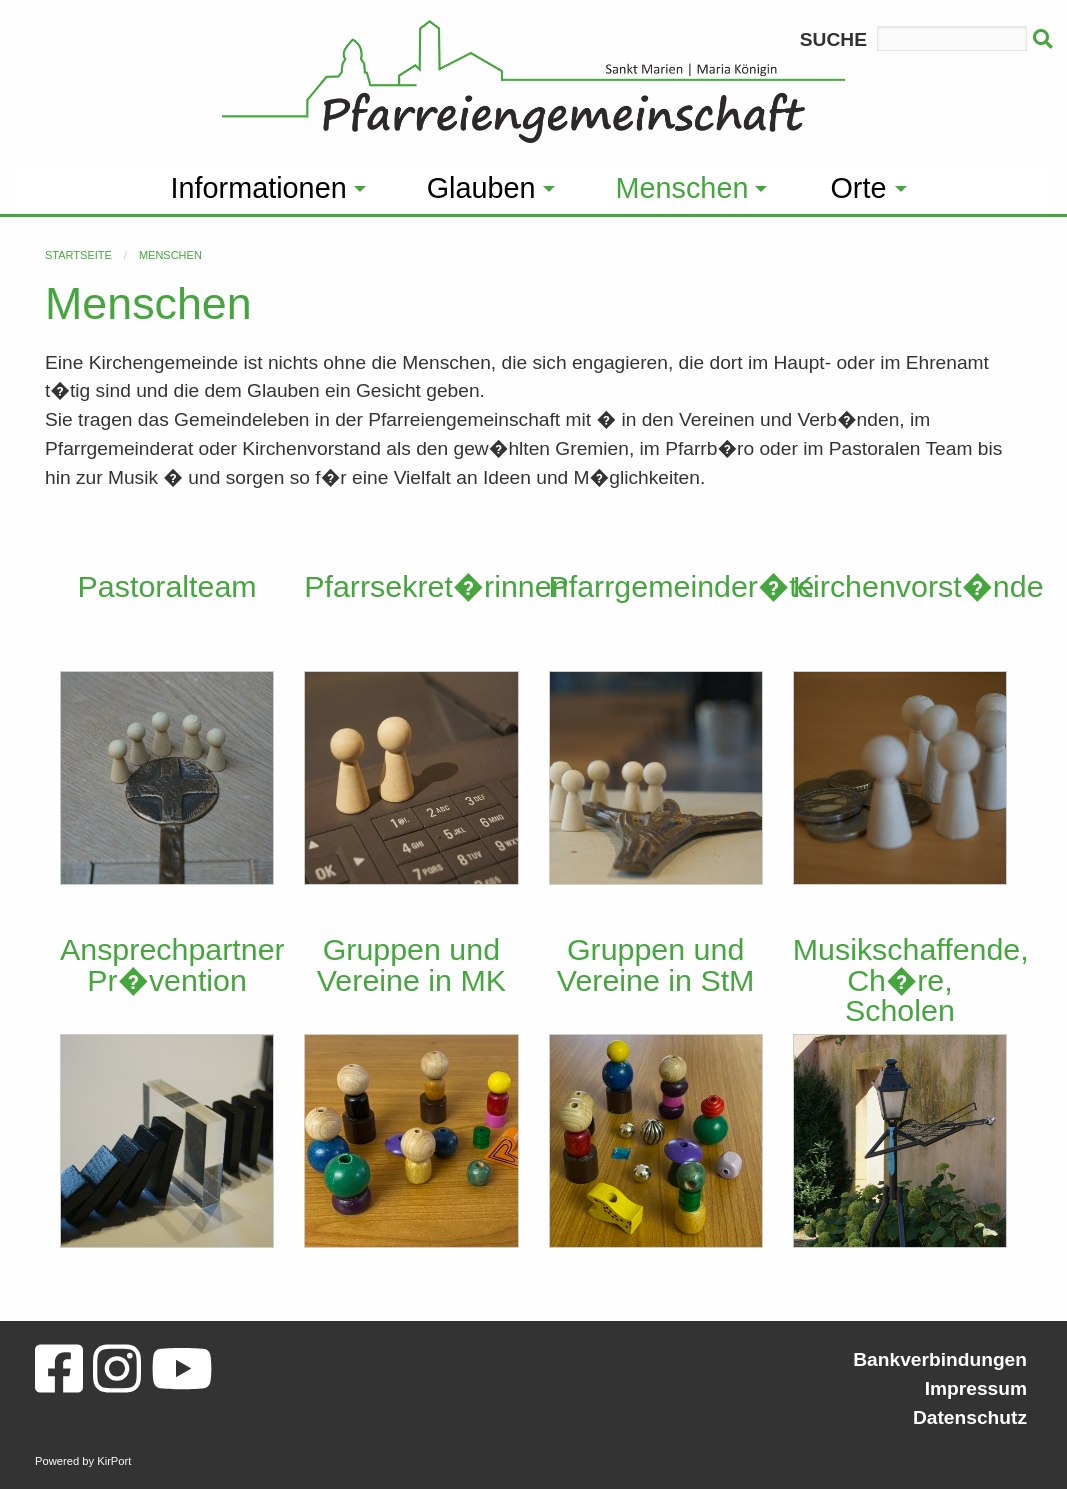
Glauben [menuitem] (481, 188)
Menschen (170, 255)
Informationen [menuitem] (259, 188)
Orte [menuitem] (858, 188)
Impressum (976, 1388)
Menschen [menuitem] (682, 188)
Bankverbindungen (940, 1359)
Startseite (78, 255)
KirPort (114, 1461)
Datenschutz (970, 1417)
